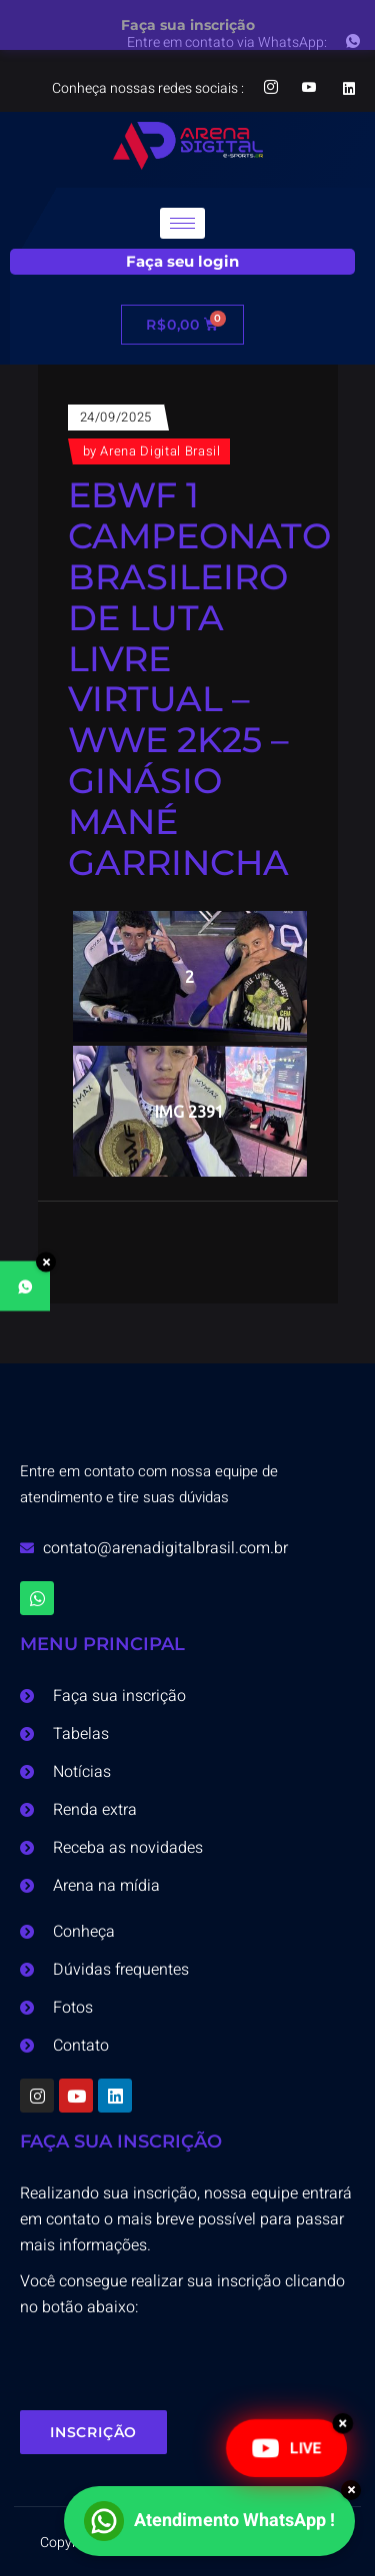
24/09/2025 (116, 417)
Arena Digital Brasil (160, 450)
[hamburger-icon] (182, 223)
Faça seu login (182, 261)
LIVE (286, 2448)
